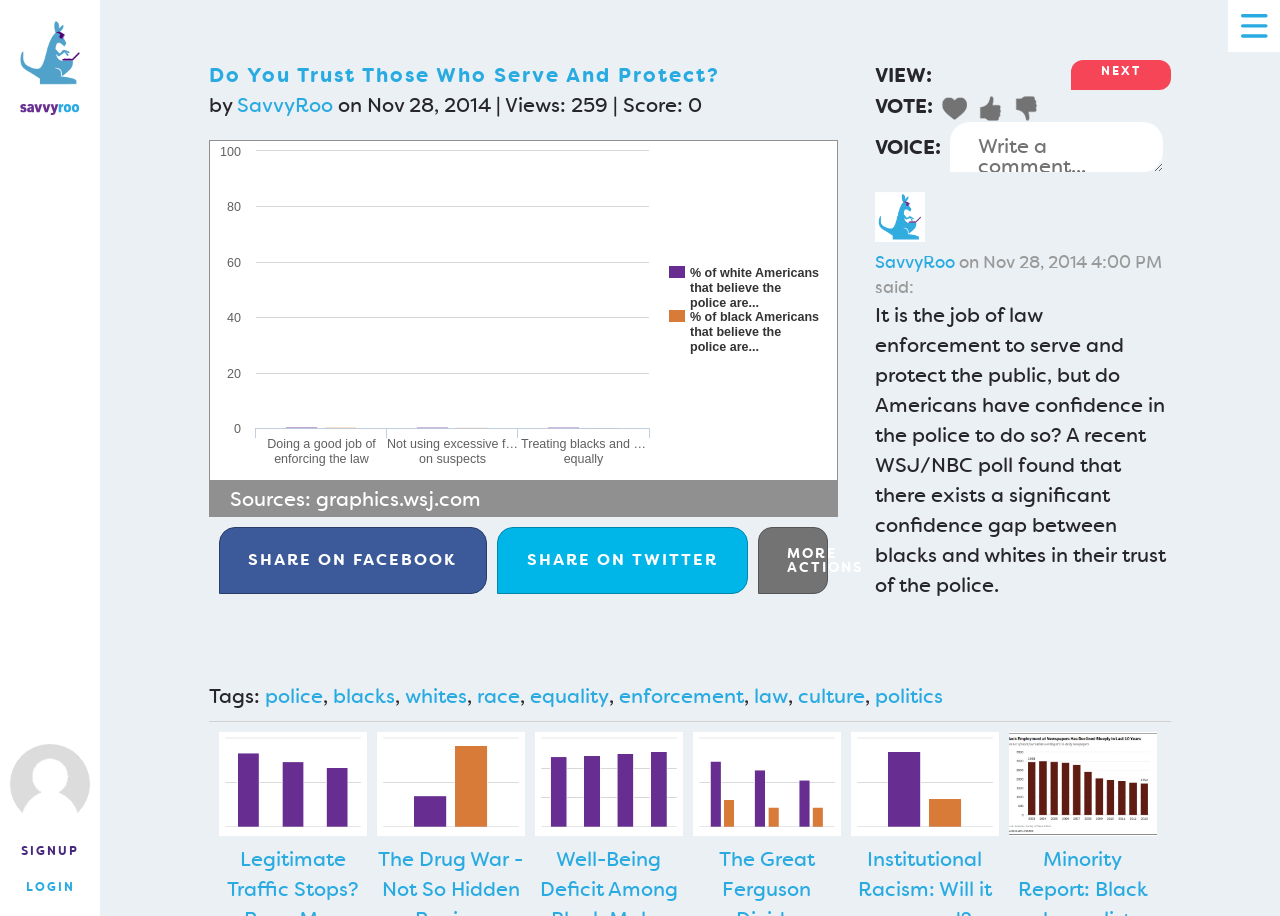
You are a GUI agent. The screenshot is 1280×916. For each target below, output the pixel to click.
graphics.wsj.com (398, 499)
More (807, 560)
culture (831, 696)
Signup (50, 851)
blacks (364, 696)
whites (436, 696)
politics (909, 696)
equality (569, 696)
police (294, 696)
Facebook (352, 559)
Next (1121, 71)
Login (50, 887)
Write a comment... (1056, 147)
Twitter (622, 559)
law (771, 696)
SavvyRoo (285, 105)
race (498, 696)
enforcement (681, 696)
